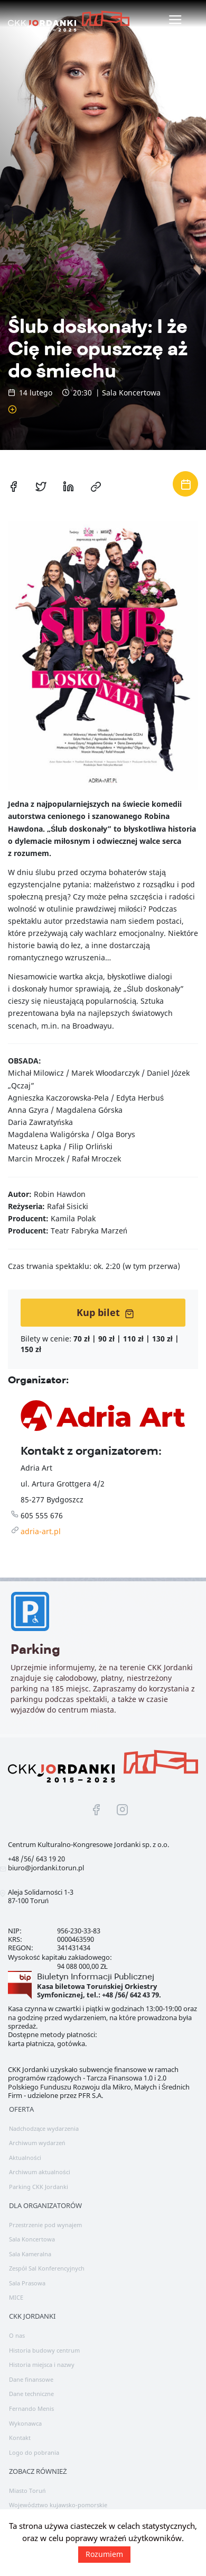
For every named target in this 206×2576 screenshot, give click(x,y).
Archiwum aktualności (39, 2172)
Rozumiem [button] (104, 2554)
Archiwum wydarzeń (37, 2143)
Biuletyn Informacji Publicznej (95, 1976)
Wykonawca (25, 2423)
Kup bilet (105, 1312)
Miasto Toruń (27, 2490)
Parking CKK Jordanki (38, 2187)
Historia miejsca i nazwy (41, 2364)
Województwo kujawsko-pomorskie (58, 2505)
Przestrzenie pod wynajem (45, 2225)
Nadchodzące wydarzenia (44, 2128)
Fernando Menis (31, 2408)
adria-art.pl (41, 1531)
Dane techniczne (31, 2394)
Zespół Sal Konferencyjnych (47, 2268)
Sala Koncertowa (32, 2239)
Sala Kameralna (30, 2254)
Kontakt (20, 2438)
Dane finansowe (31, 2379)
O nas (17, 2335)
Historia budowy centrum (44, 2350)
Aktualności (25, 2157)
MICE (16, 2297)
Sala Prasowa (27, 2283)
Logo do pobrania (34, 2452)
